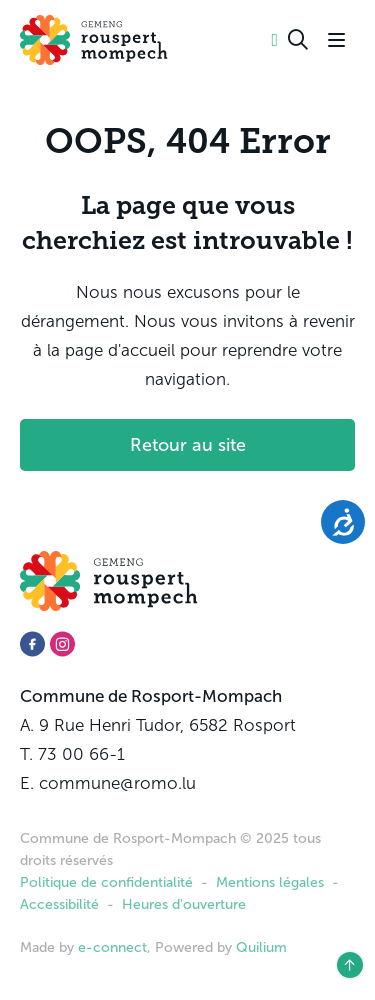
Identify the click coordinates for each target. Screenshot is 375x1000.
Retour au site (188, 445)
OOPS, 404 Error (188, 141)
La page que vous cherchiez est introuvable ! (187, 223)
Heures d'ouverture (184, 904)
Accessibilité (59, 904)
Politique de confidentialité (106, 882)
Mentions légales (270, 882)
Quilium (261, 947)
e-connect (112, 947)
